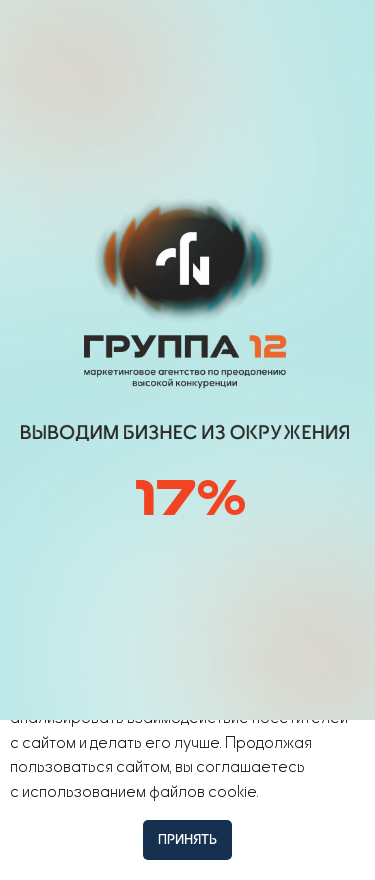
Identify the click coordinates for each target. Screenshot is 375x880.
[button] (288, 37)
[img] (192, 37)
